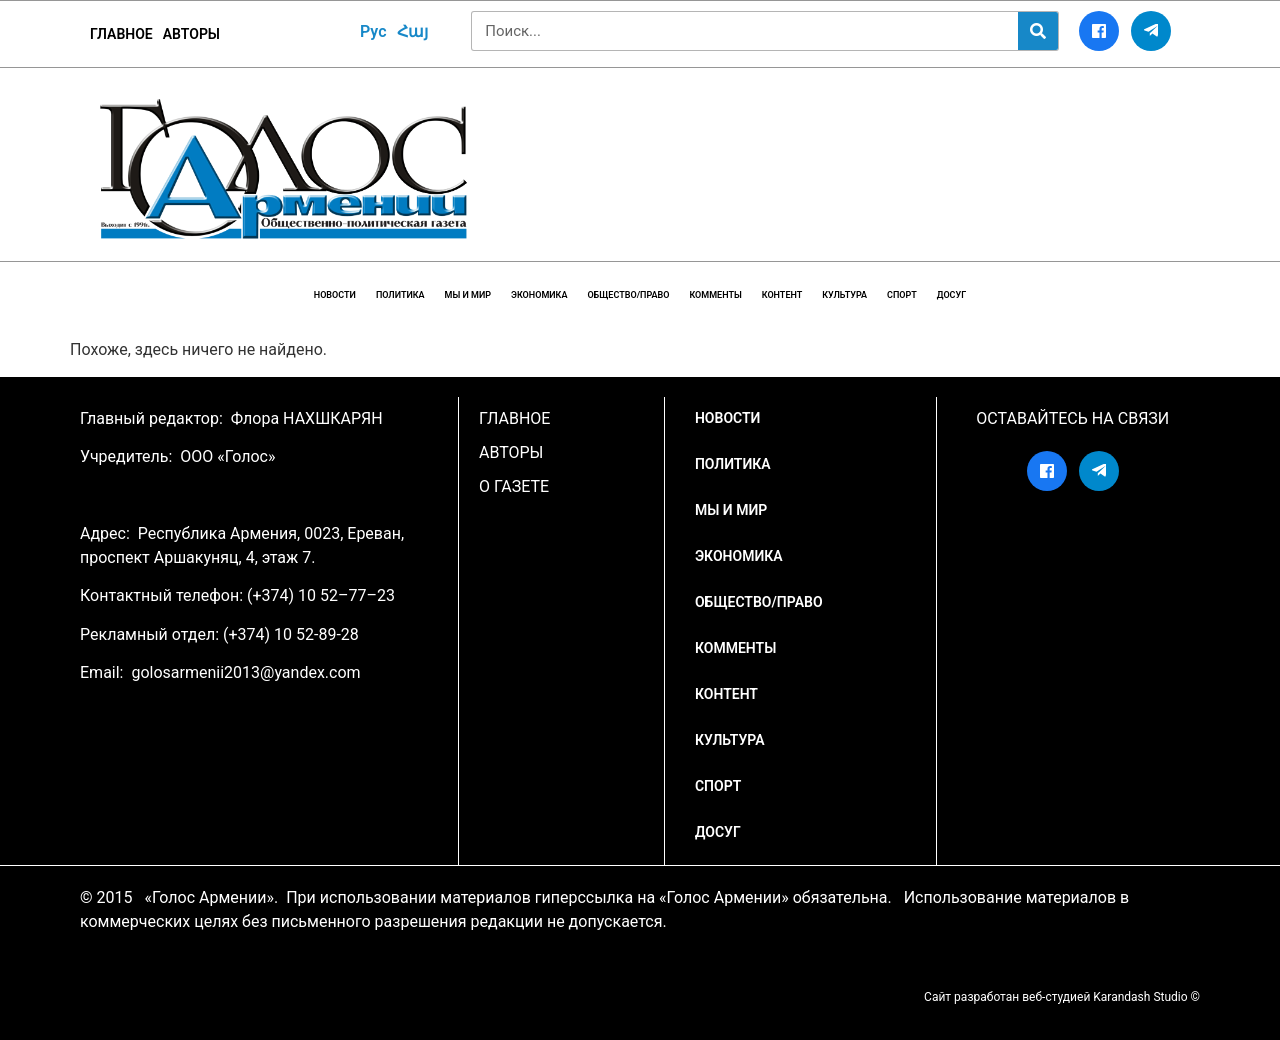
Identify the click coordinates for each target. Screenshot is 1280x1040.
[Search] (1038, 31)
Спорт (902, 295)
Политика (400, 295)
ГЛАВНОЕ (121, 34)
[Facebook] (1099, 31)
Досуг (951, 295)
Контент (782, 295)
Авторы (191, 34)
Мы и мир (468, 295)
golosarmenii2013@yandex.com (245, 672)
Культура (844, 295)
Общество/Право (628, 295)
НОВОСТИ (335, 295)
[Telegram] (1151, 31)
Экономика (539, 295)
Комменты (715, 295)
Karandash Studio (1140, 997)
